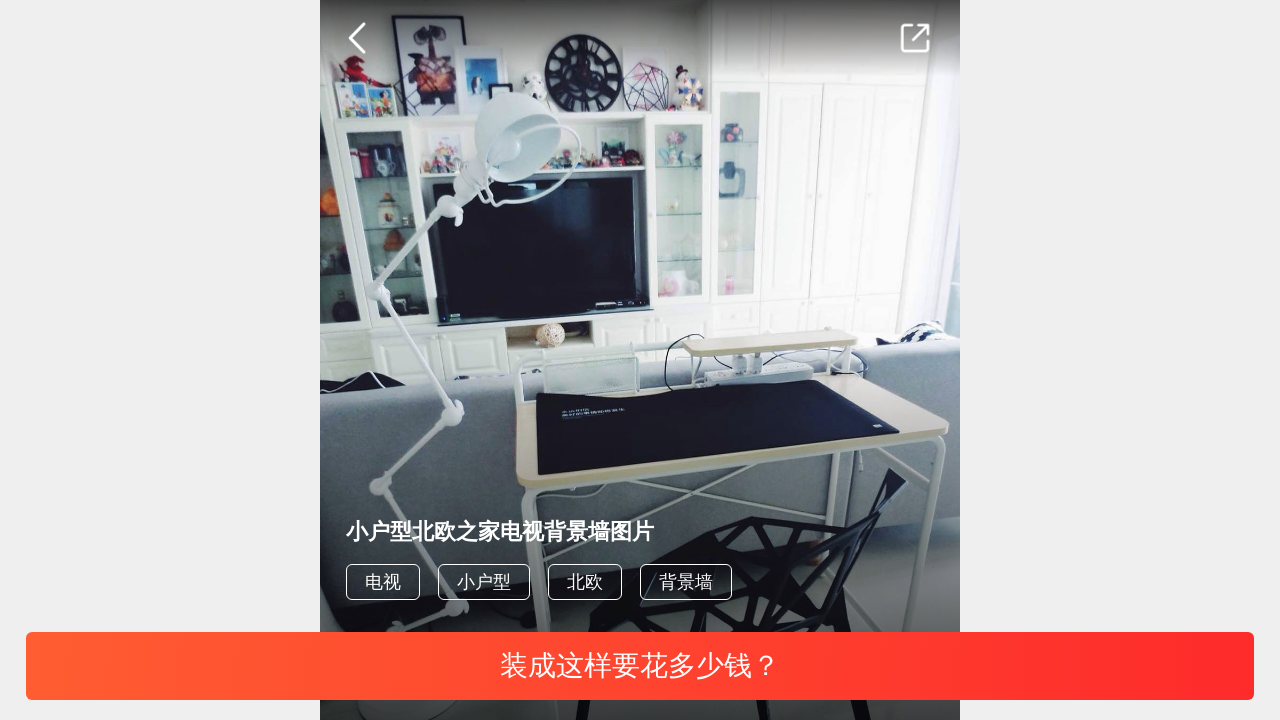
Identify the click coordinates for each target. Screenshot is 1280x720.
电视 (383, 582)
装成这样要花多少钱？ (640, 665)
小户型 (484, 582)
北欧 (585, 582)
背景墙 (686, 582)
